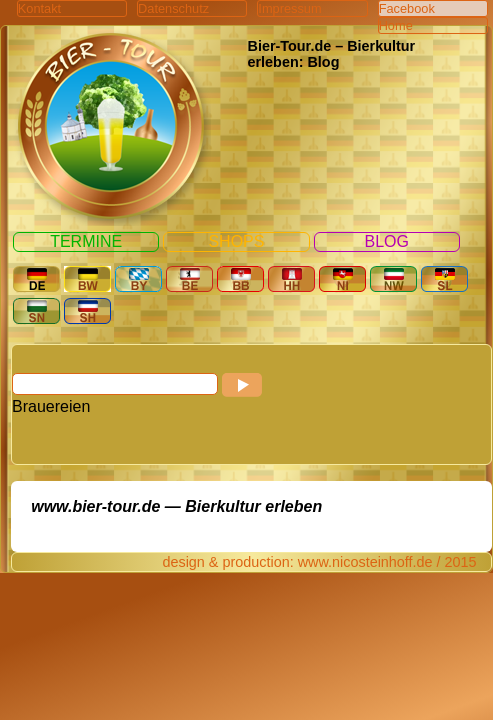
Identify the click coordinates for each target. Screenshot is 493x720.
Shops (236, 241)
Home (396, 25)
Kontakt (39, 8)
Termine (86, 241)
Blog (387, 241)
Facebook (407, 8)
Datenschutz (173, 8)
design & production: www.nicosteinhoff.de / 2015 (319, 562)
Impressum (289, 8)
